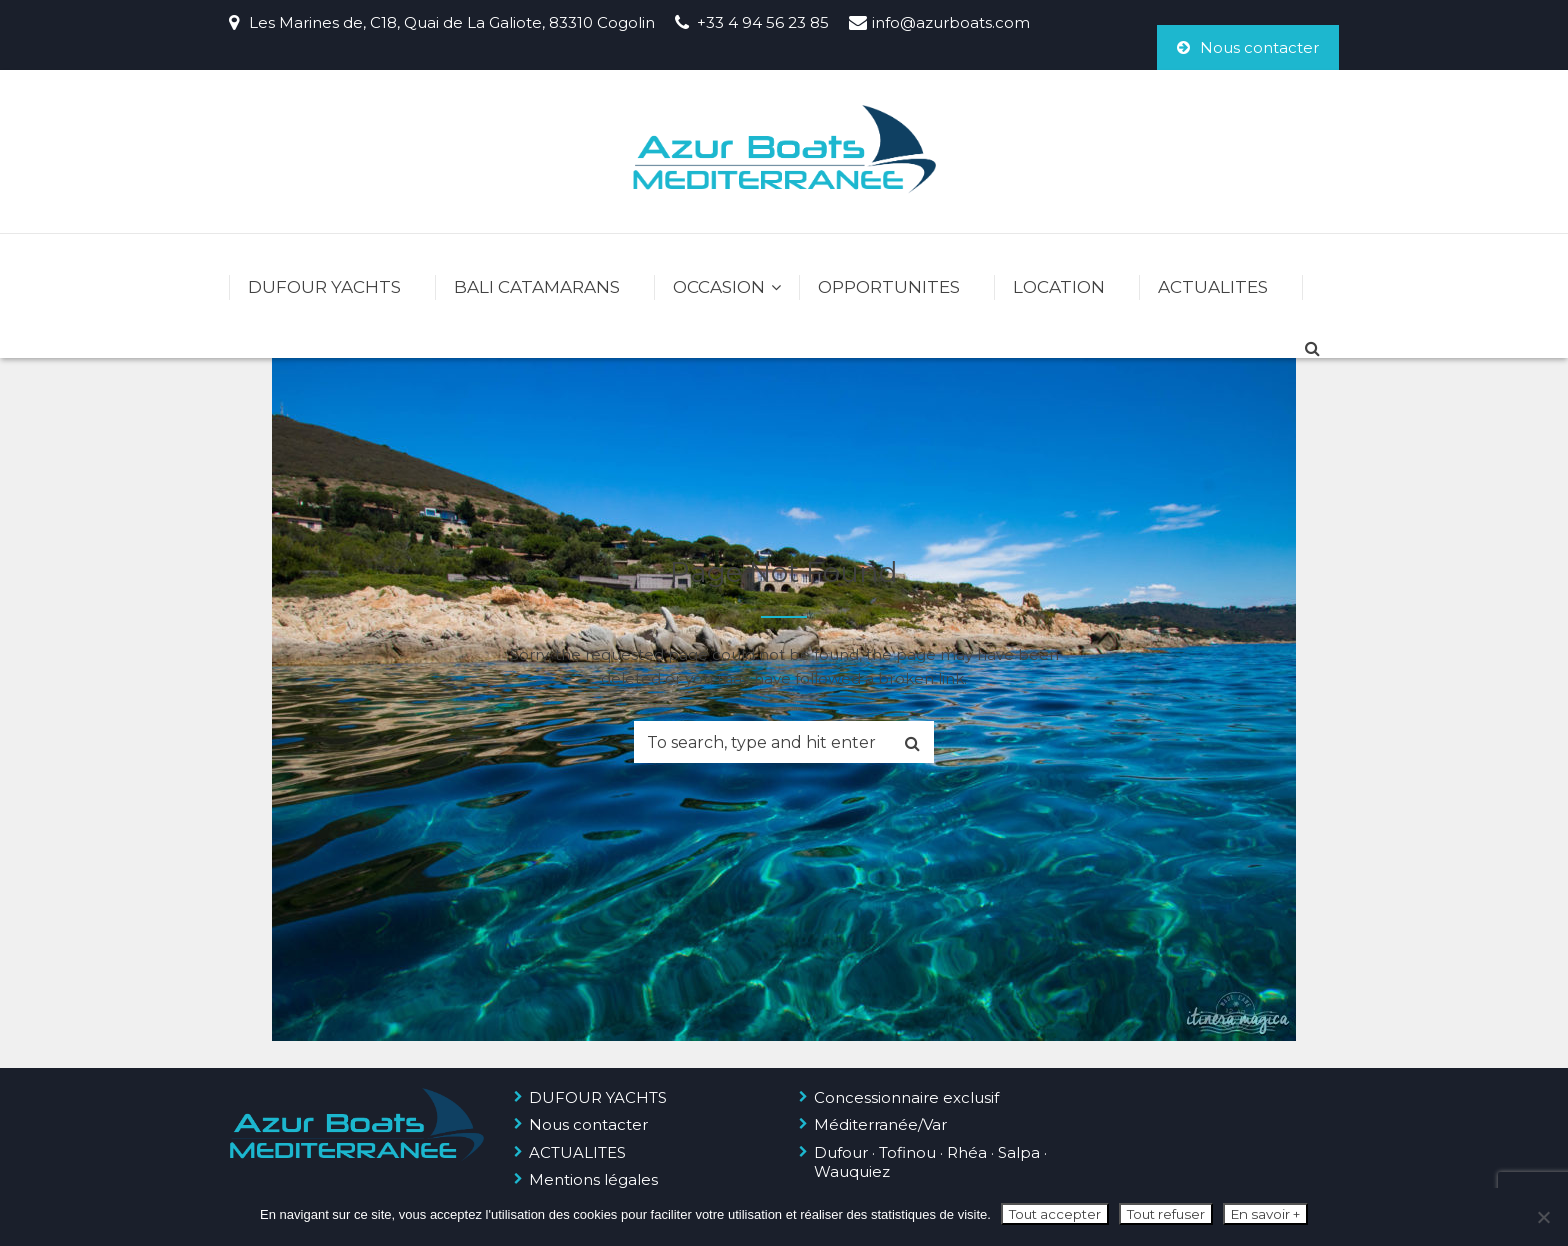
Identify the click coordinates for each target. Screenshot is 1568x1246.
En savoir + (1265, 1214)
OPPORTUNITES (889, 287)
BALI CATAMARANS (537, 287)
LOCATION (1059, 287)
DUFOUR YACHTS (324, 287)
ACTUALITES (1213, 287)
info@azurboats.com (951, 22)
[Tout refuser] (1543, 1217)
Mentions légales (593, 1179)
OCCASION (719, 287)
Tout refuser (1166, 1214)
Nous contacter (1248, 47)
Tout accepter (1055, 1214)
